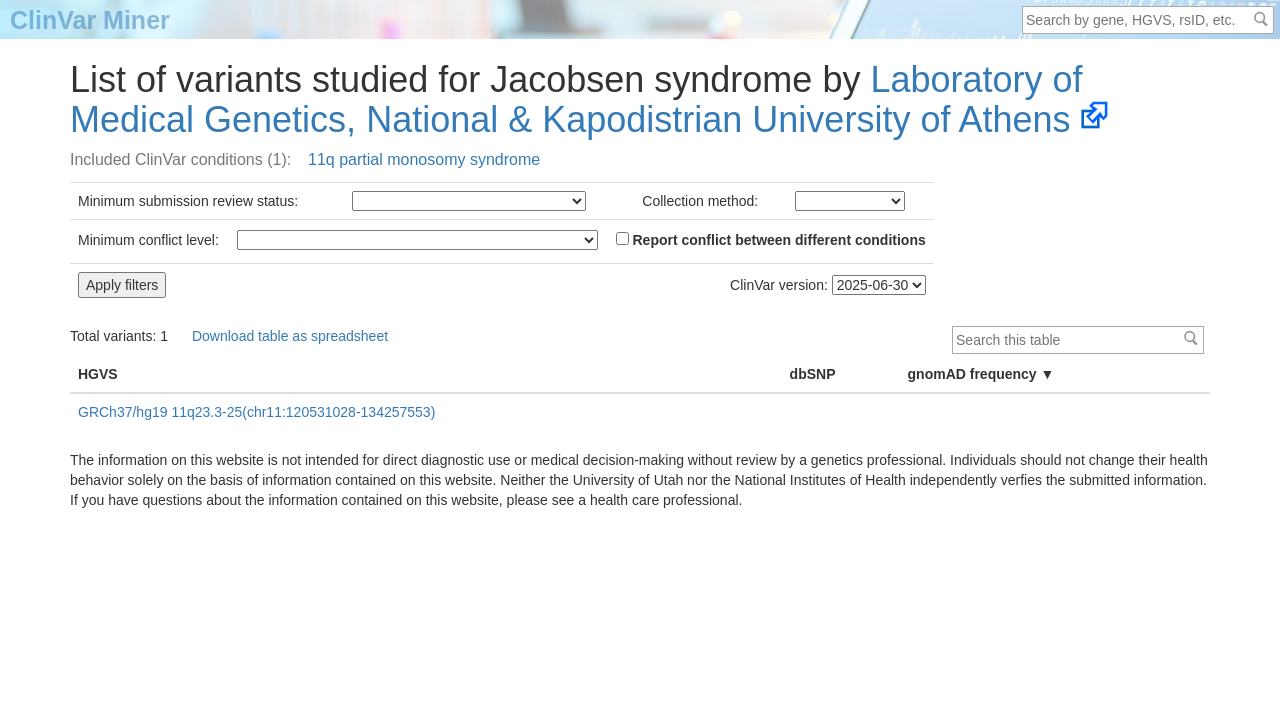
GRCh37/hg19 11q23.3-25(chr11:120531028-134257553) (256, 412)
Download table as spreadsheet (290, 336)
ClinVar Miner (90, 20)
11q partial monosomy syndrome (424, 159)
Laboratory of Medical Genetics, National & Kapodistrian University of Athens (576, 99)
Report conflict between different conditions (771, 240)
